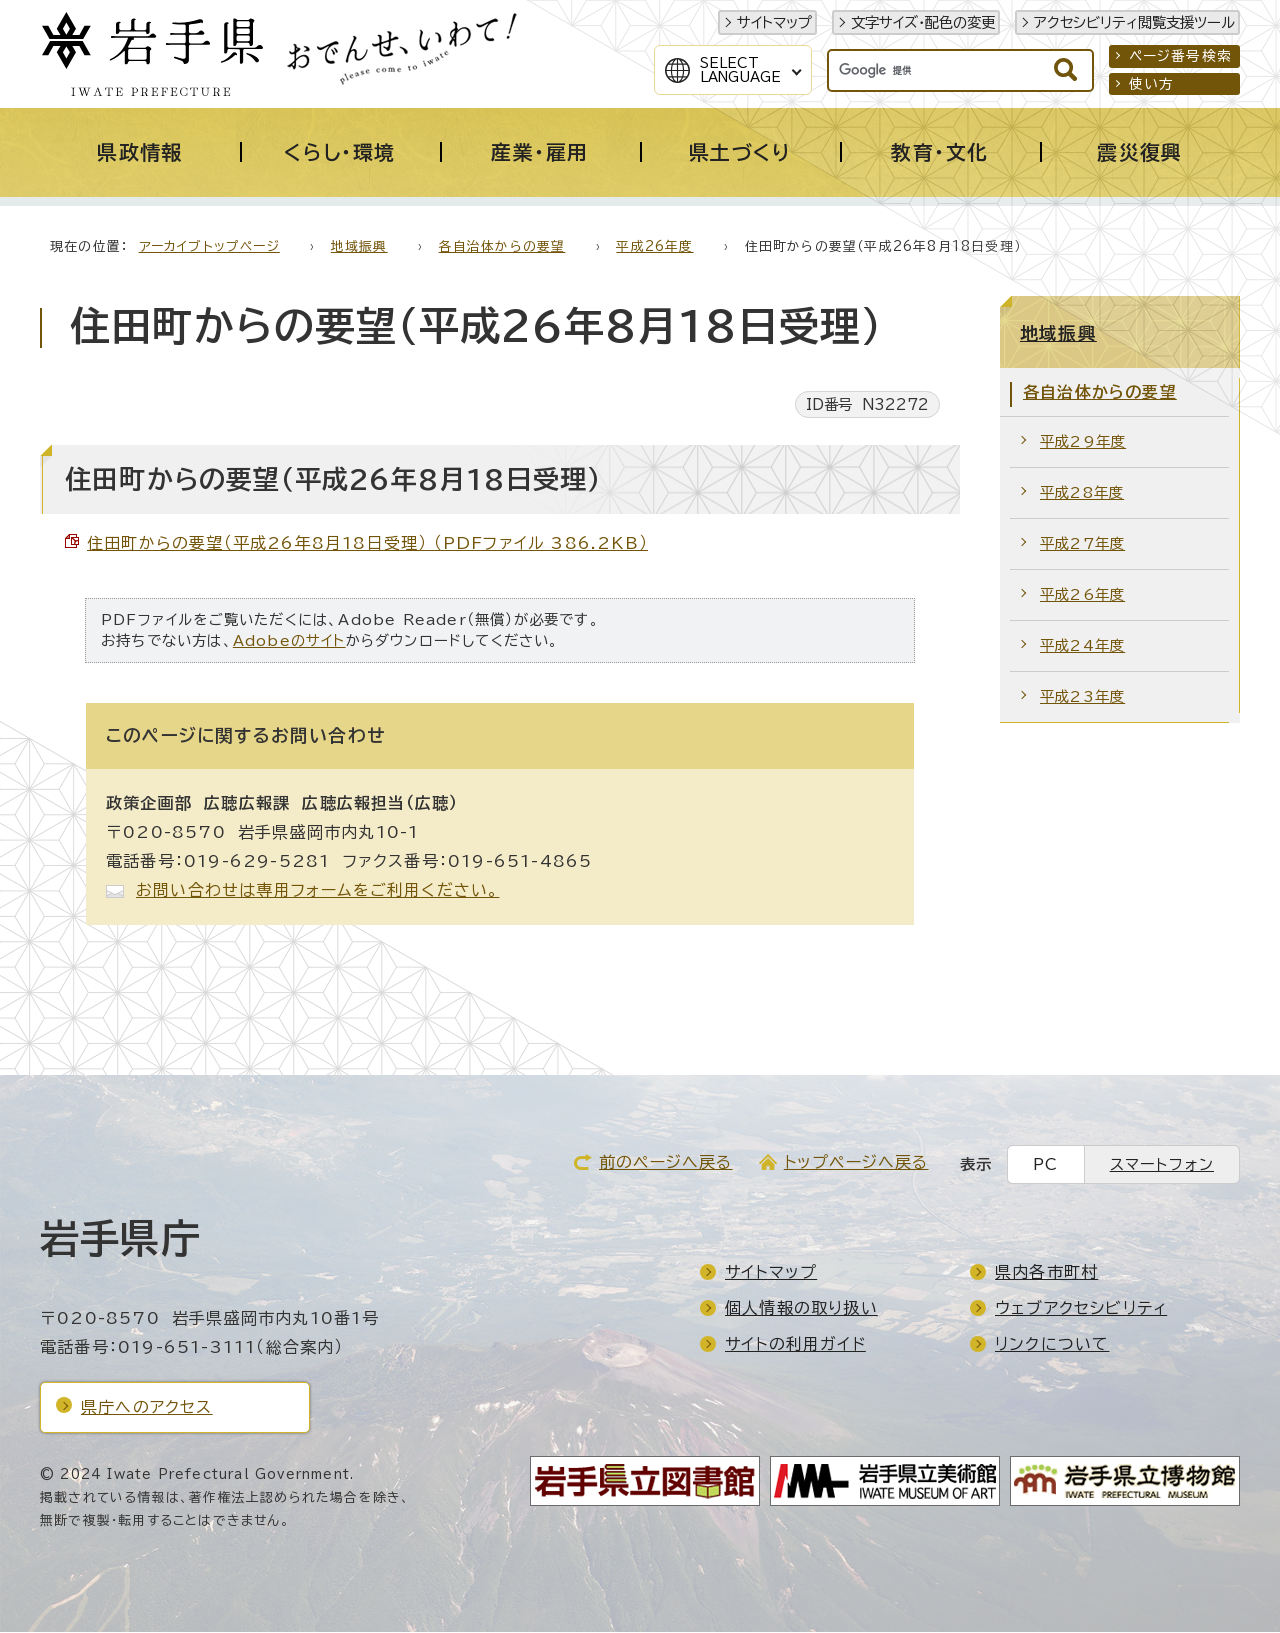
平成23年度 (1082, 697)
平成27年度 (1082, 544)
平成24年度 (1082, 646)
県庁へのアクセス (147, 1408)
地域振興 (359, 247)
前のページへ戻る (666, 1163)
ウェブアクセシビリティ (1081, 1309)
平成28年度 (1082, 493)
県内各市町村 (1046, 1273)
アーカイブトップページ (209, 247)
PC (1045, 1165)
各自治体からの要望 (502, 247)
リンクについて (1052, 1345)
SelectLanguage (740, 70)
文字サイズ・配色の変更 (923, 22)
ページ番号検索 (1180, 56)
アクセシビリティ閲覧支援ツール (1134, 22)
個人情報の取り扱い (801, 1309)
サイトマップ (774, 22)
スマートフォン (1162, 1165)
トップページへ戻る (856, 1163)
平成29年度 (1083, 442)
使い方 (1152, 84)
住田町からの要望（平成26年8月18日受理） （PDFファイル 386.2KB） (367, 544)
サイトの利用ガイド (795, 1345)
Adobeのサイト (289, 641)
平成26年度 (654, 247)
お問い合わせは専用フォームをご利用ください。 (317, 891)
